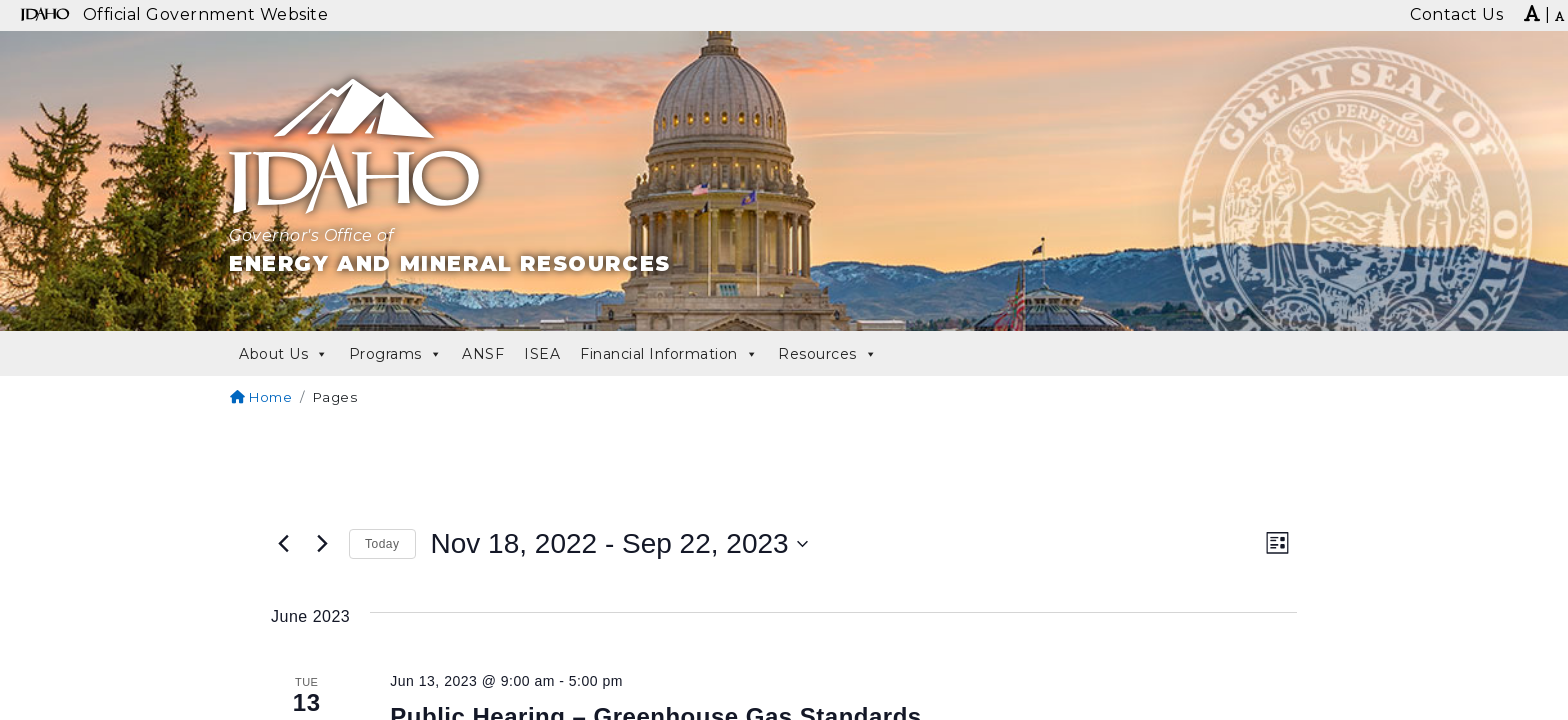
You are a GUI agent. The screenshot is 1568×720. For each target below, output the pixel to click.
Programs (396, 354)
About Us (284, 354)
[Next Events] (322, 544)
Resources (827, 354)
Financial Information (669, 354)
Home (261, 397)
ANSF (483, 354)
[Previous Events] (283, 544)
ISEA (542, 354)
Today (382, 544)
